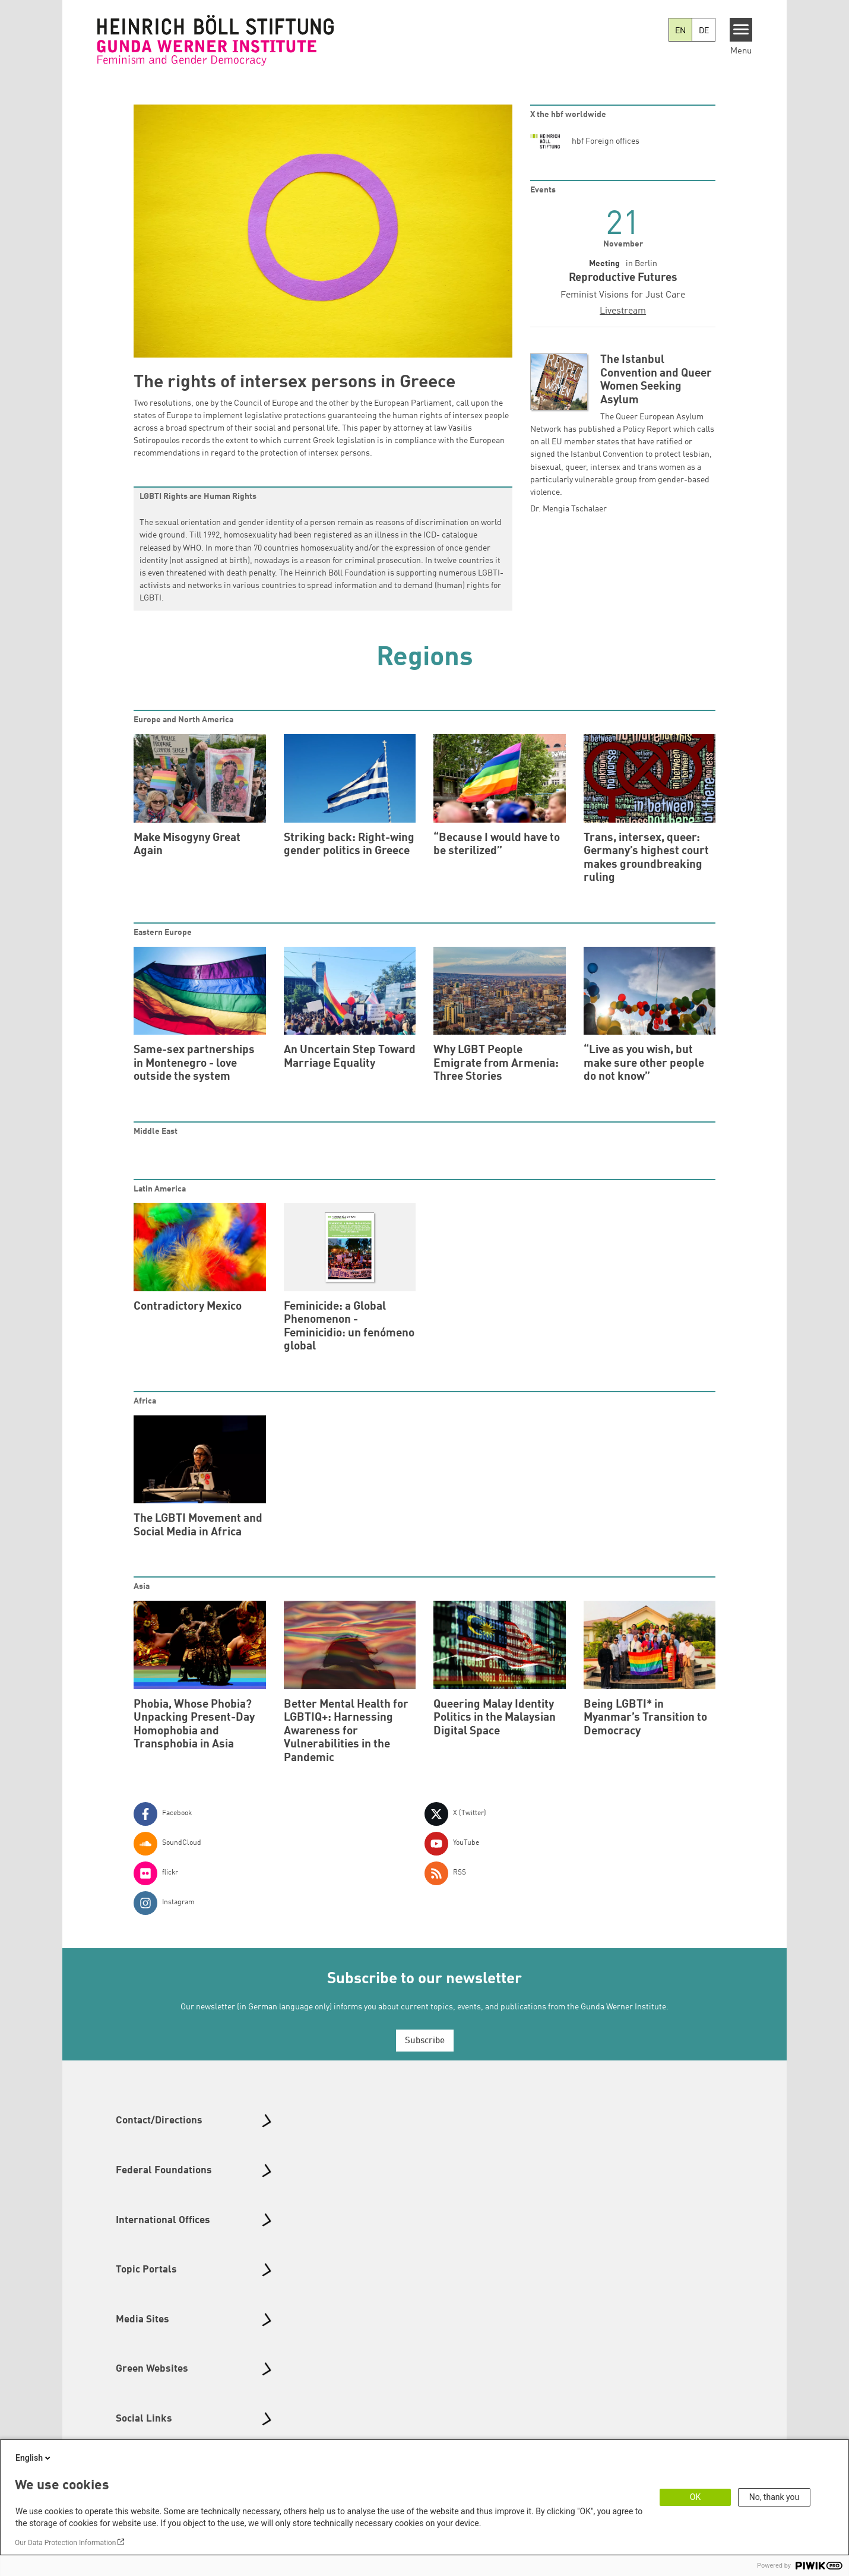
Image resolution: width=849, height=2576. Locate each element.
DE (704, 31)
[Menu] (741, 30)
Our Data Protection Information (65, 2543)
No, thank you (774, 2497)
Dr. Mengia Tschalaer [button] (568, 509)
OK (695, 2497)
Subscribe (425, 2041)
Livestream (623, 311)
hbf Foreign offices (605, 141)
